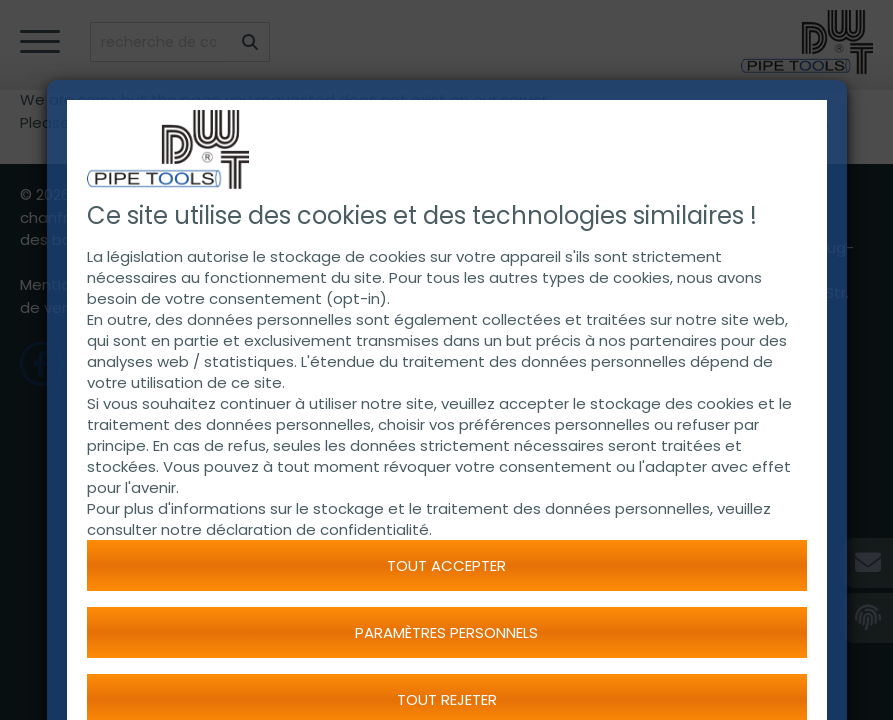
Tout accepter (446, 565)
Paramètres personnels (446, 632)
